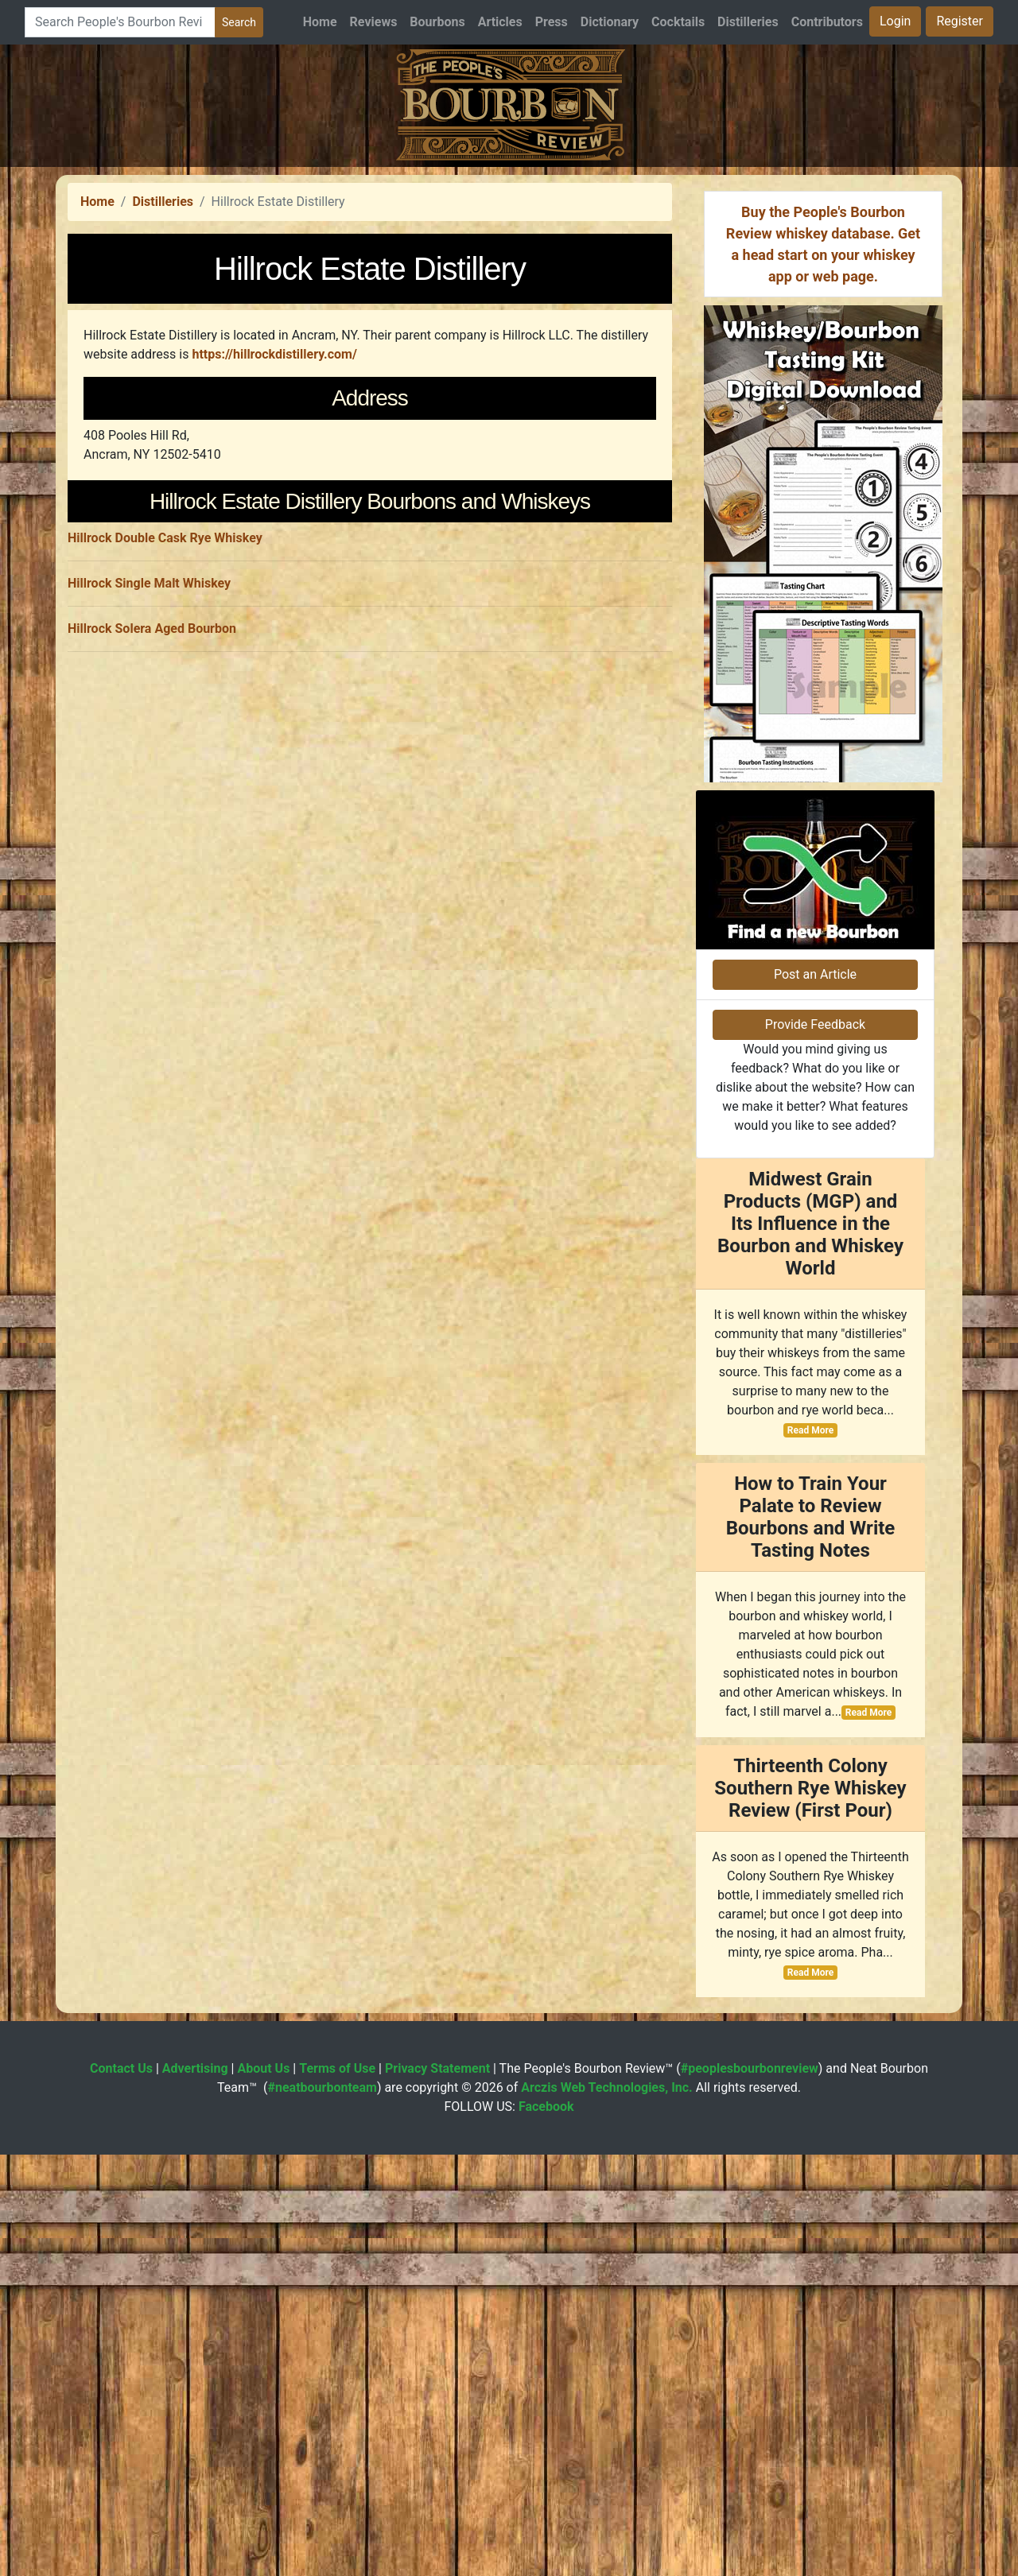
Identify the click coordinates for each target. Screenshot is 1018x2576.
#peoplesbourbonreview (749, 2489)
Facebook (546, 2527)
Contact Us (121, 2489)
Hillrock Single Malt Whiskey (149, 1028)
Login (895, 21)
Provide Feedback (815, 1445)
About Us (263, 2489)
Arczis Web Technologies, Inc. (607, 2508)
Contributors (827, 21)
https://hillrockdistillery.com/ (274, 576)
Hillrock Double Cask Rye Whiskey (165, 983)
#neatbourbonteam (321, 2508)
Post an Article (815, 1395)
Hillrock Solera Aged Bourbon (152, 1073)
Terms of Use (337, 2489)
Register (959, 21)
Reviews (374, 21)
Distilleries (748, 21)
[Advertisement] (509, 278)
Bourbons (437, 21)
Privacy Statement (437, 2489)
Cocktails (678, 21)
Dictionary (610, 21)
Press (551, 21)
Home (320, 21)
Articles (500, 21)
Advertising (195, 2489)
